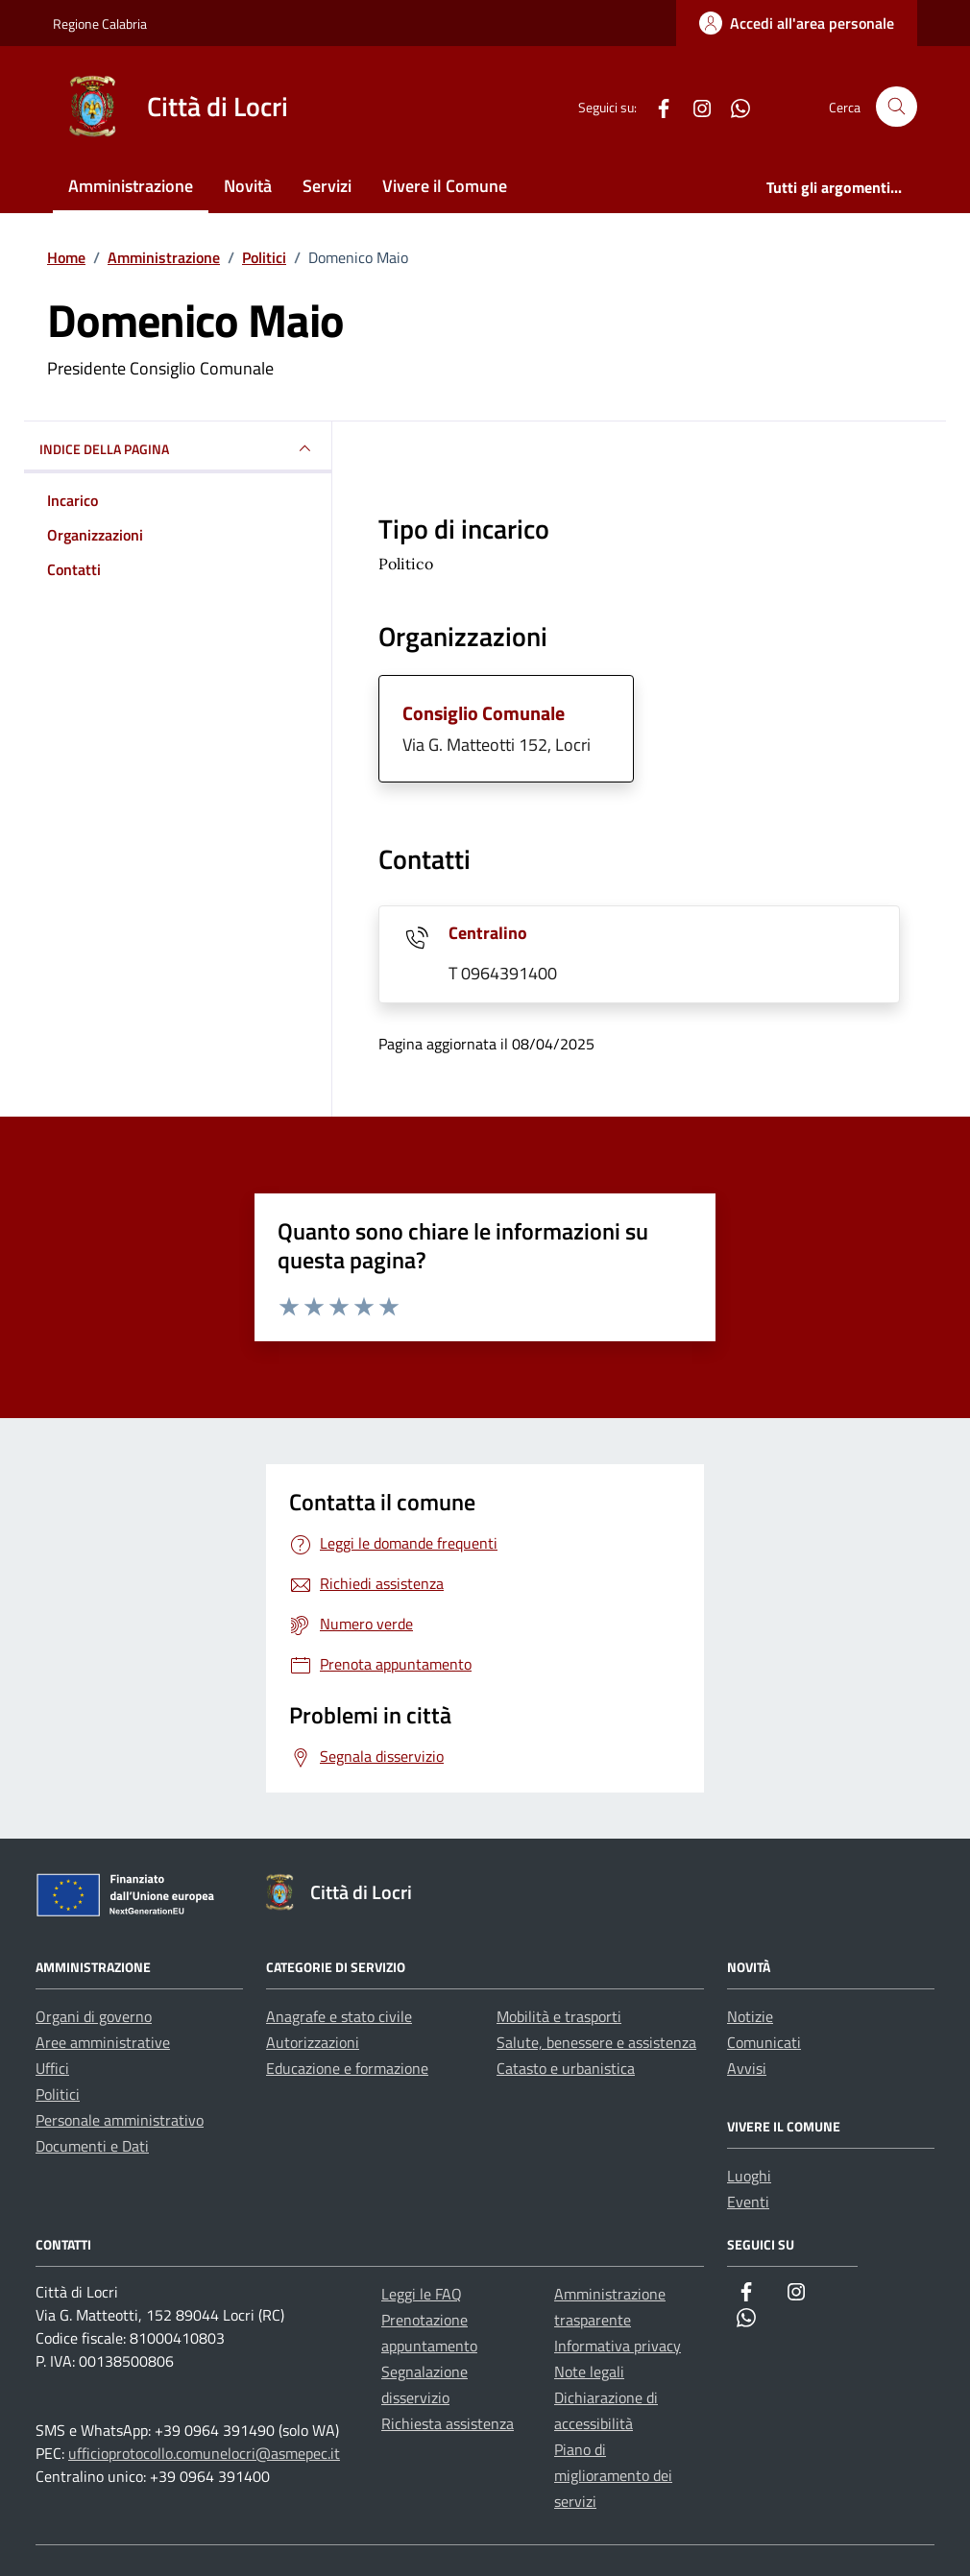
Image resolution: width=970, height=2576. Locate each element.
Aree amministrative (103, 2042)
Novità (248, 186)
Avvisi (746, 2068)
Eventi (748, 2201)
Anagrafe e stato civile (339, 2016)
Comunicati (764, 2042)
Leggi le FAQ (421, 2293)
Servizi (327, 186)
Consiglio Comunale (483, 713)
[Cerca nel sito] (896, 107)
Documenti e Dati (92, 2145)
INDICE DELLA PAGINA (177, 448)
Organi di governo (94, 2016)
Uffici (52, 2068)
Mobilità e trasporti (559, 2016)
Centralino (488, 933)
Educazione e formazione (347, 2068)
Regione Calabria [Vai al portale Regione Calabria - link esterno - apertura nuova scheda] (100, 23)
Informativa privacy (617, 2345)
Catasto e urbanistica (566, 2068)
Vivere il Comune (444, 186)
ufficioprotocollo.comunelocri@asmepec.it (204, 2453)
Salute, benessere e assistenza (596, 2042)
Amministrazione (130, 186)
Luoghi (749, 2175)
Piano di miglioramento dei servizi (613, 2475)
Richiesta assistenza (447, 2423)
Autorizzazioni (312, 2042)
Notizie (750, 2016)
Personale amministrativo (120, 2119)
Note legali (589, 2371)
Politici (58, 2094)
